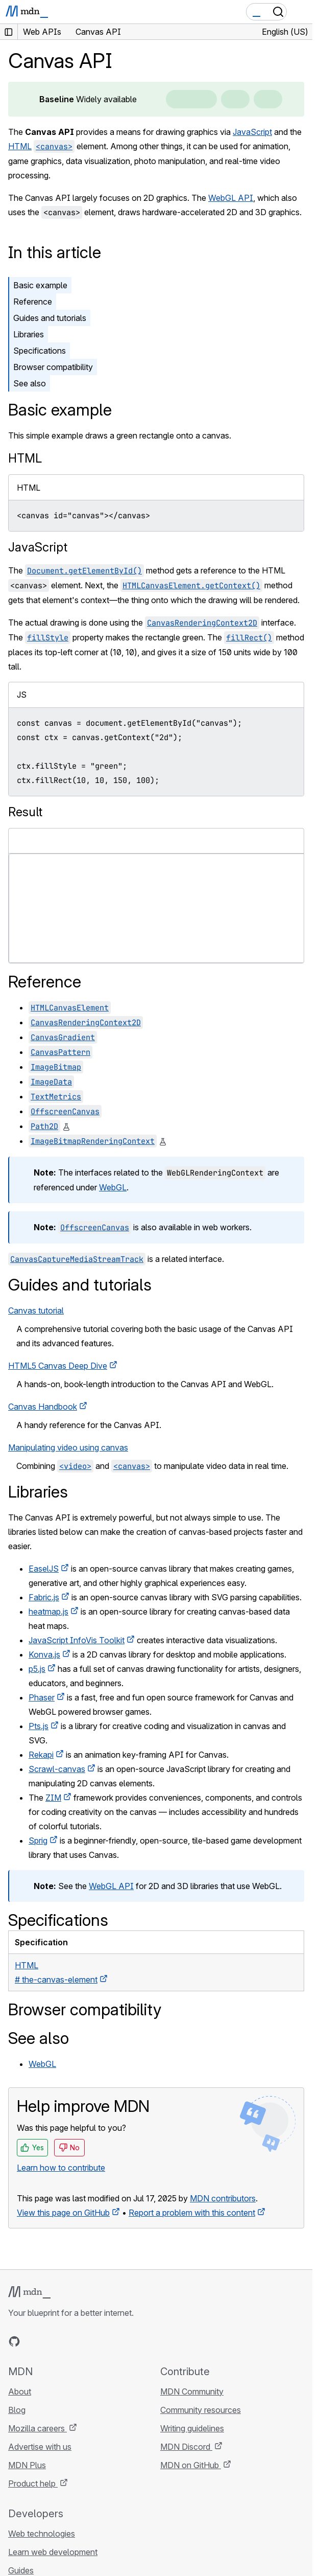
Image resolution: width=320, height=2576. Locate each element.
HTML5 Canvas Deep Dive (57, 1366)
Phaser (42, 1697)
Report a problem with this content (192, 2212)
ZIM (53, 1797)
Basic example (40, 285)
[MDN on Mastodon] (69, 2341)
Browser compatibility (53, 367)
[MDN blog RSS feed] (88, 2341)
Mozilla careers (37, 2428)
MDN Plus (27, 2465)
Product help (33, 2483)
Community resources (200, 2410)
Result (25, 811)
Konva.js (44, 1654)
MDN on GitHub (190, 2465)
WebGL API (230, 198)
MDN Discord (186, 2447)
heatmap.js (48, 1611)
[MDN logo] (29, 2292)
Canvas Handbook (42, 1406)
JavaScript (252, 132)
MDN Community (192, 2391)
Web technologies (41, 2533)
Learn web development (52, 2552)
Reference (32, 301)
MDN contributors (223, 2198)
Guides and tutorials (49, 318)
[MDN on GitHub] (14, 2341)
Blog (17, 2410)
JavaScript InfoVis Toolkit (77, 1640)
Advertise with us (39, 2447)
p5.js (37, 1669)
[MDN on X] (51, 2341)
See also (29, 383)
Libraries (28, 334)
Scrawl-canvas (57, 1769)
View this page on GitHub (63, 2212)
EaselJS (44, 1568)
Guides (21, 2570)
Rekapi (41, 1755)
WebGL (113, 1187)
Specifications (39, 351)
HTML (20, 146)
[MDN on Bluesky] (33, 2341)
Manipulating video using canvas (68, 1447)
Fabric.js (44, 1597)
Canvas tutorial (36, 1310)
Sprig (38, 1840)
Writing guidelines (192, 2428)
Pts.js (38, 1726)
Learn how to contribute (61, 2168)
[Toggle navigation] (300, 12)
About (19, 2391)
